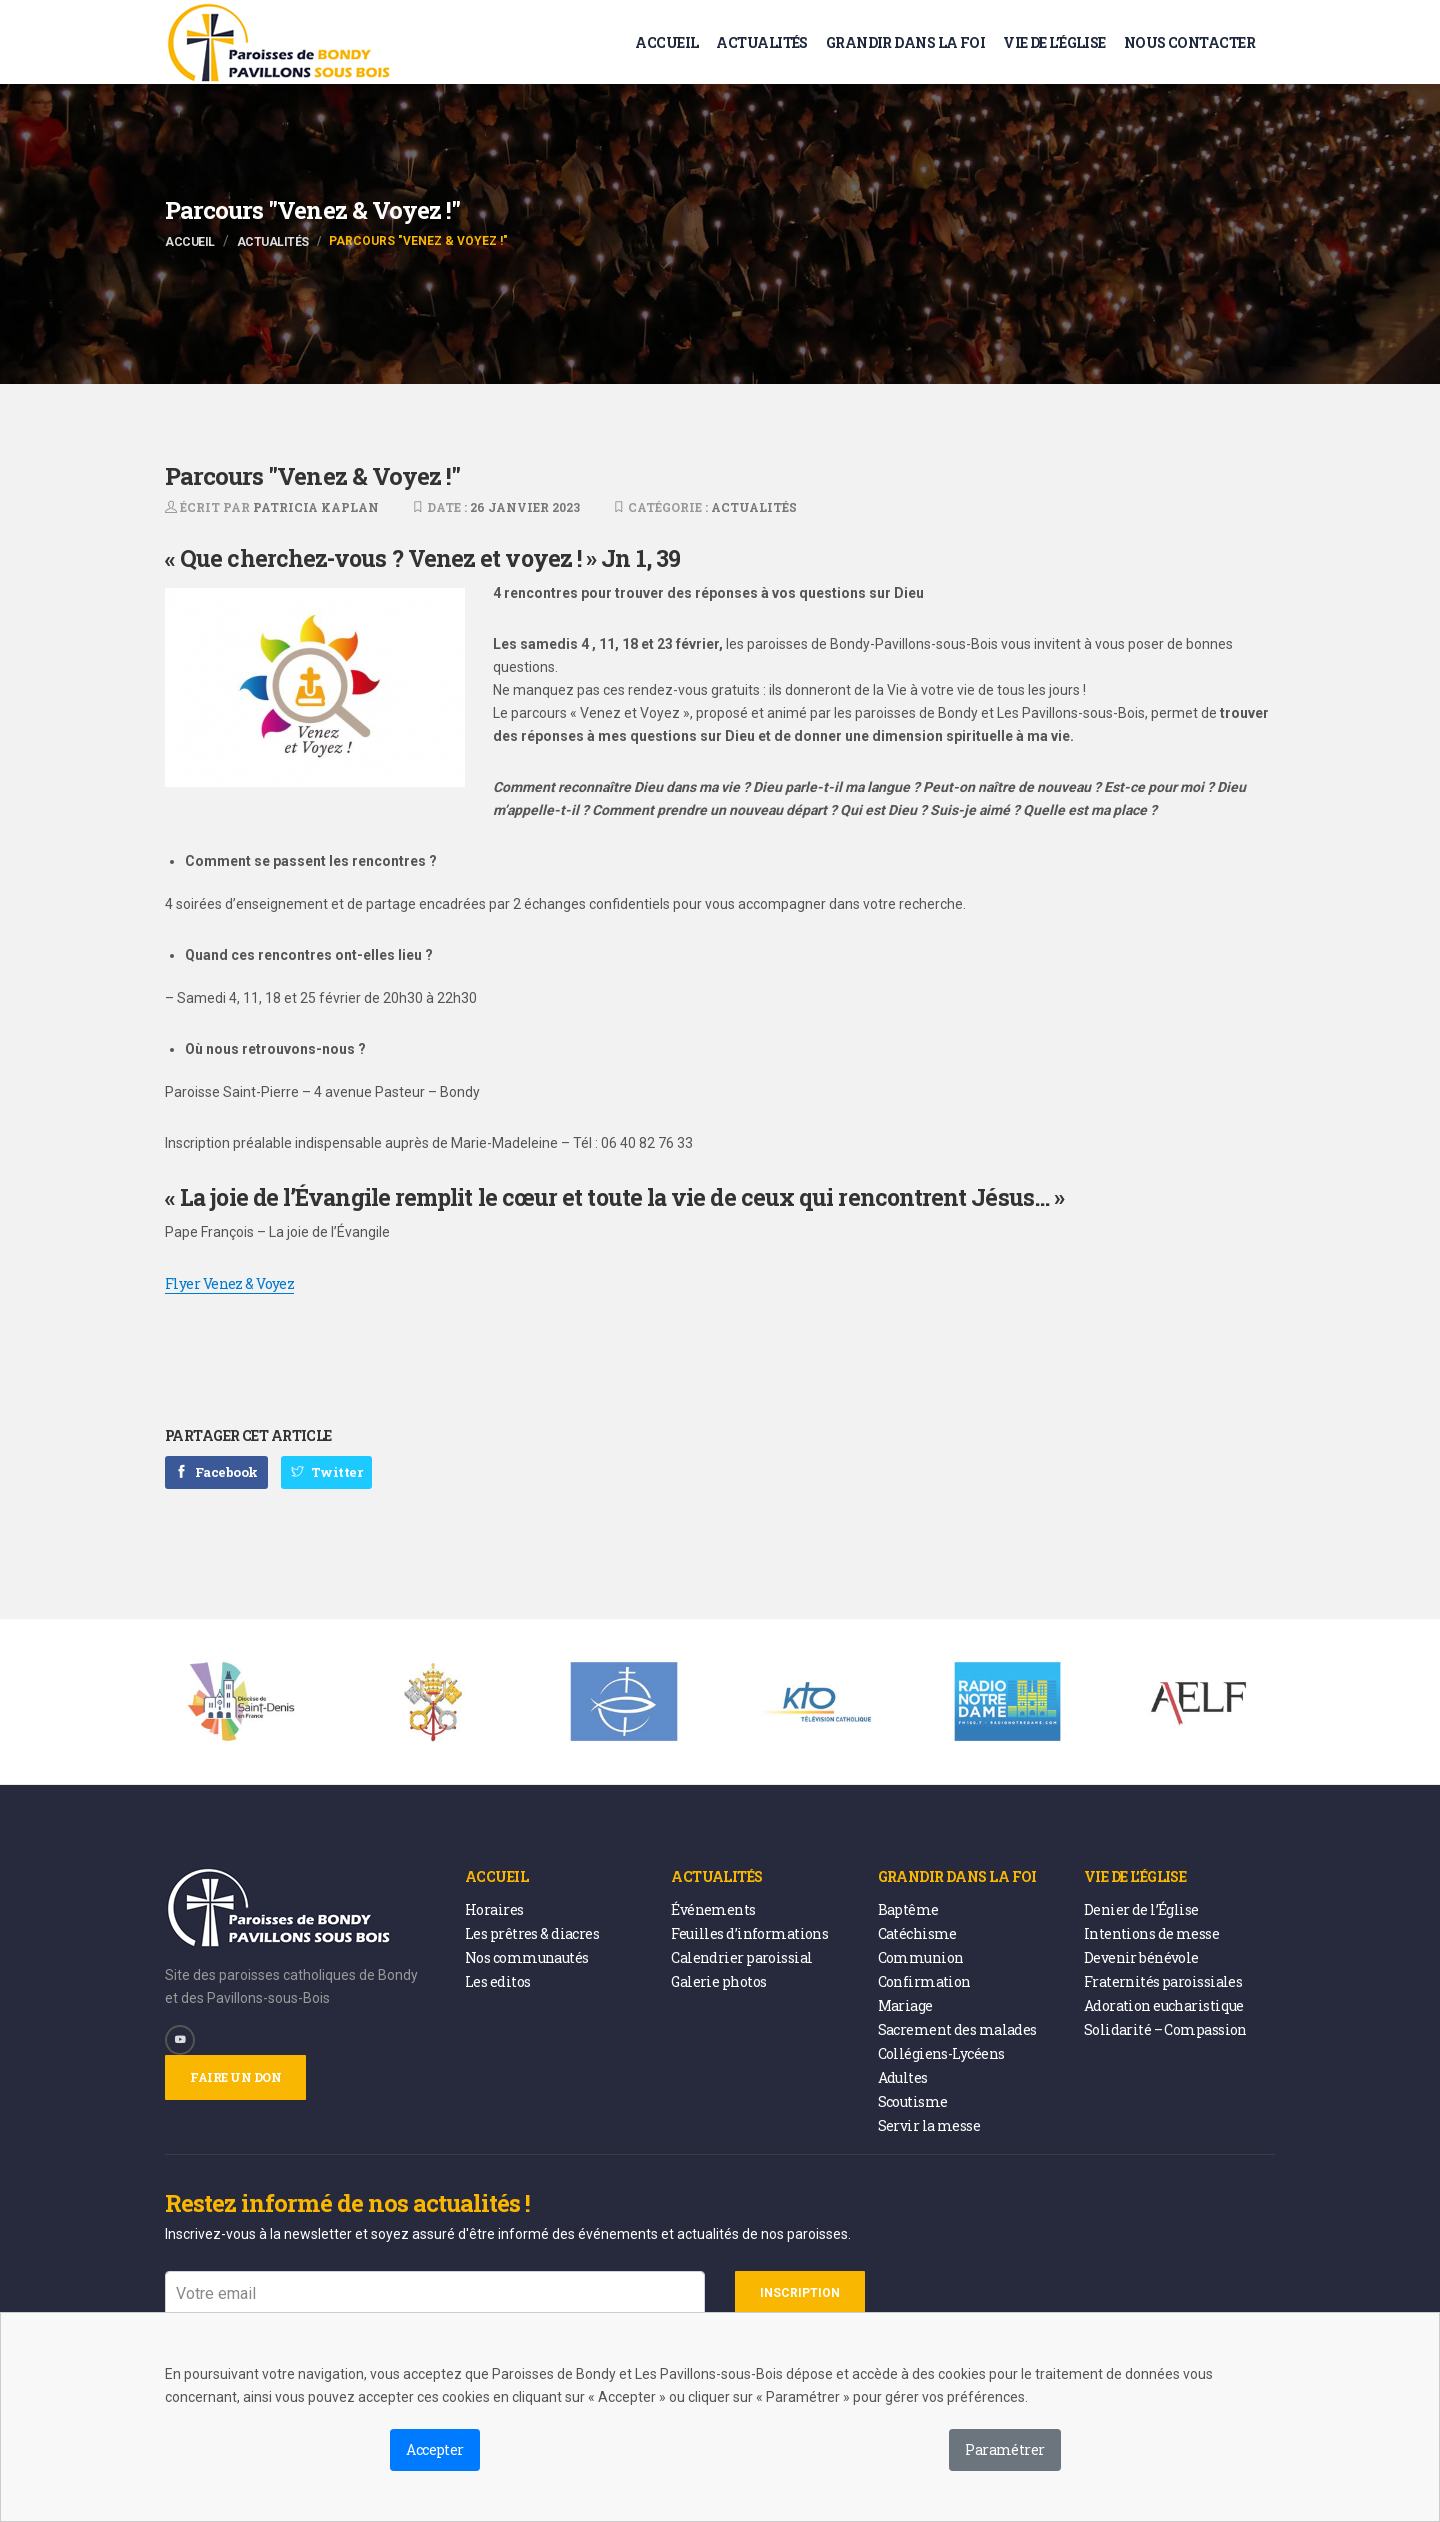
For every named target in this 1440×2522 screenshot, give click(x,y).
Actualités (761, 42)
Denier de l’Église (1141, 1909)
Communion (921, 1957)
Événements (713, 1909)
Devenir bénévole (1141, 1957)
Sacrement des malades (957, 2029)
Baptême (908, 1909)
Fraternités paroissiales (1163, 1981)
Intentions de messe (1151, 1933)
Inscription (800, 2293)
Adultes (903, 2077)
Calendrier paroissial (741, 1957)
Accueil (666, 42)
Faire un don (235, 2077)
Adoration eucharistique (1164, 2005)
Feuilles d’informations (749, 1933)
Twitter (326, 1472)
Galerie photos (718, 1981)
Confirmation (924, 1981)
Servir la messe (929, 2125)
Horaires (494, 1909)
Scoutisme (913, 2101)
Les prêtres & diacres (532, 1933)
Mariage (905, 2005)
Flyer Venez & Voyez (229, 1283)
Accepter (435, 2449)
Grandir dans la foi (905, 42)
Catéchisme (917, 1933)
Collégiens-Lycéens (941, 2053)
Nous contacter (1189, 42)
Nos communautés (527, 1957)
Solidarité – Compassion (1165, 2029)
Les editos (497, 1981)
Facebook (216, 1472)
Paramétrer (1004, 2449)
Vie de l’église (1054, 42)
